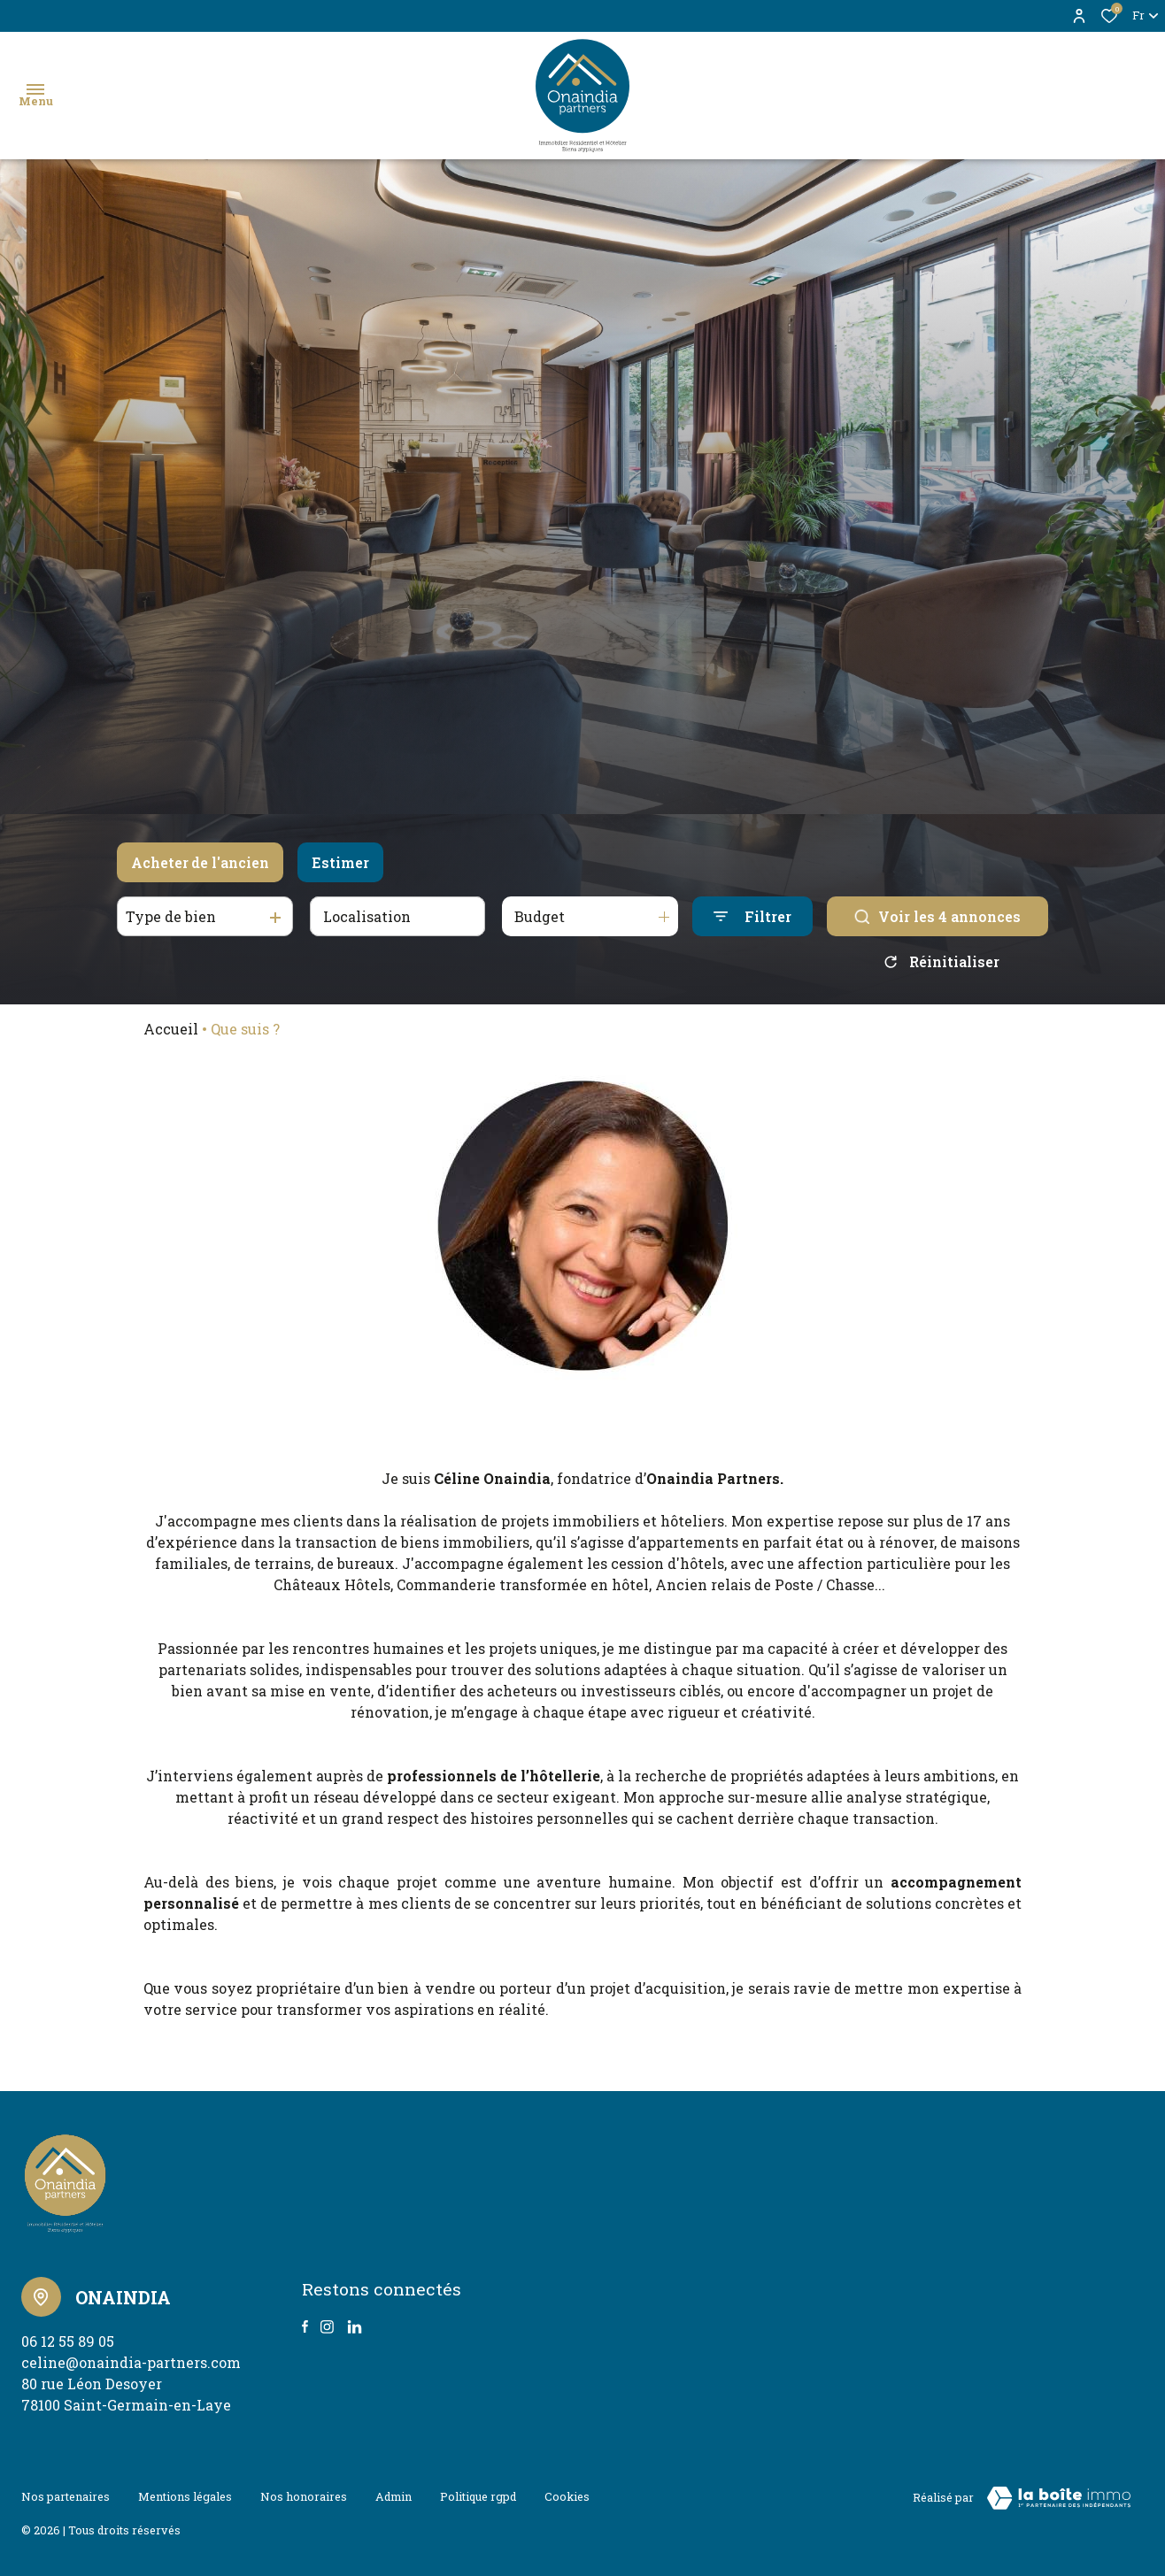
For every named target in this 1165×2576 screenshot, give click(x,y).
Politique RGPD (478, 2495)
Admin (393, 2495)
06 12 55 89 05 (67, 2341)
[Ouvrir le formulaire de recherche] (752, 916)
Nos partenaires (65, 2495)
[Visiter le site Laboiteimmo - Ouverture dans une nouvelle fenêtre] (1059, 2498)
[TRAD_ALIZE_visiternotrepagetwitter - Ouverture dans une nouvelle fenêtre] (354, 2327)
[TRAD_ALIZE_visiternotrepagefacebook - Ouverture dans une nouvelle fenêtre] (305, 2326)
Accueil (170, 1028)
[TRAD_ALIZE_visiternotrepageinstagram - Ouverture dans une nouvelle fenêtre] (327, 2327)
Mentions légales (185, 2495)
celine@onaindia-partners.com (131, 2362)
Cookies (567, 2495)
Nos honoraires (303, 2495)
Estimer (340, 862)
